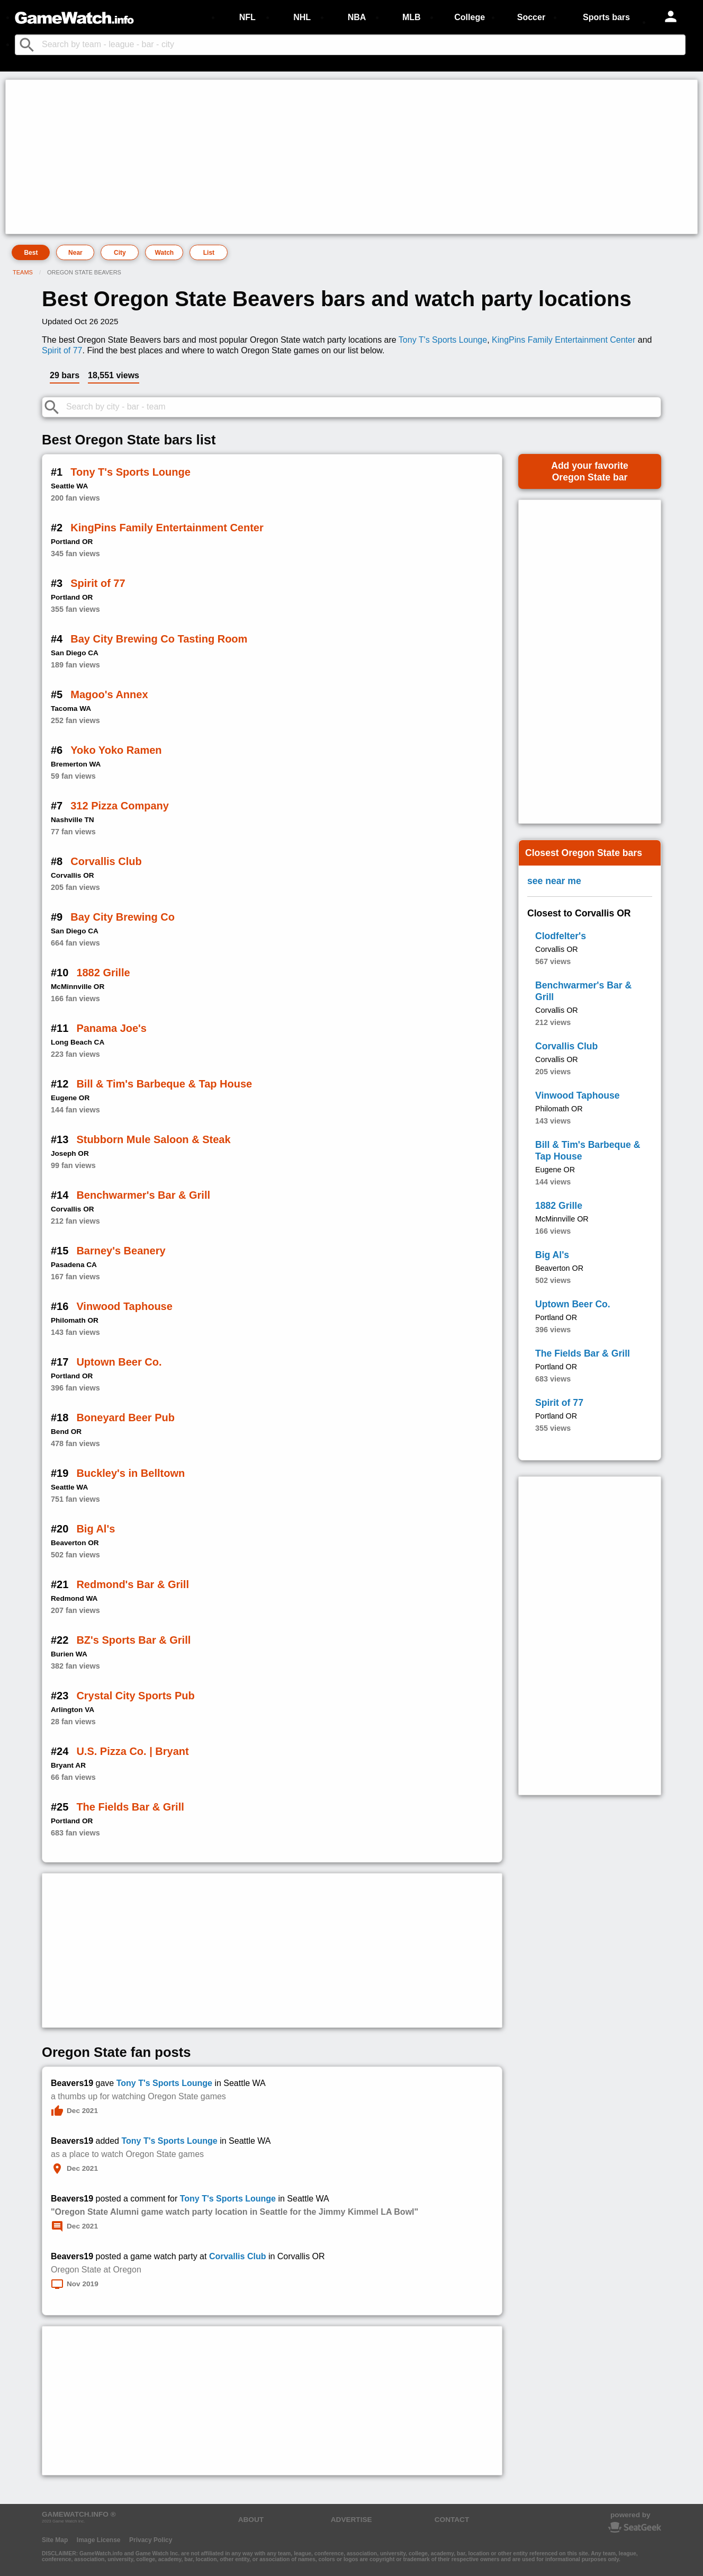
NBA (357, 17)
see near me (554, 881)
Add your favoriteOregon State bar (589, 471)
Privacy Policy (150, 2540)
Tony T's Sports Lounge (443, 339)
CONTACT (452, 2520)
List (208, 252)
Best (31, 252)
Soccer (531, 17)
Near (75, 252)
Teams (23, 272)
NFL (247, 17)
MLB (411, 17)
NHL (302, 17)
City (120, 252)
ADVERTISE (351, 2520)
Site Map (55, 2540)
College (469, 17)
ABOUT (251, 2520)
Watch (164, 252)
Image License (99, 2540)
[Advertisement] (326, 157)
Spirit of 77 (62, 350)
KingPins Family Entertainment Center (563, 339)
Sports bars (606, 17)
